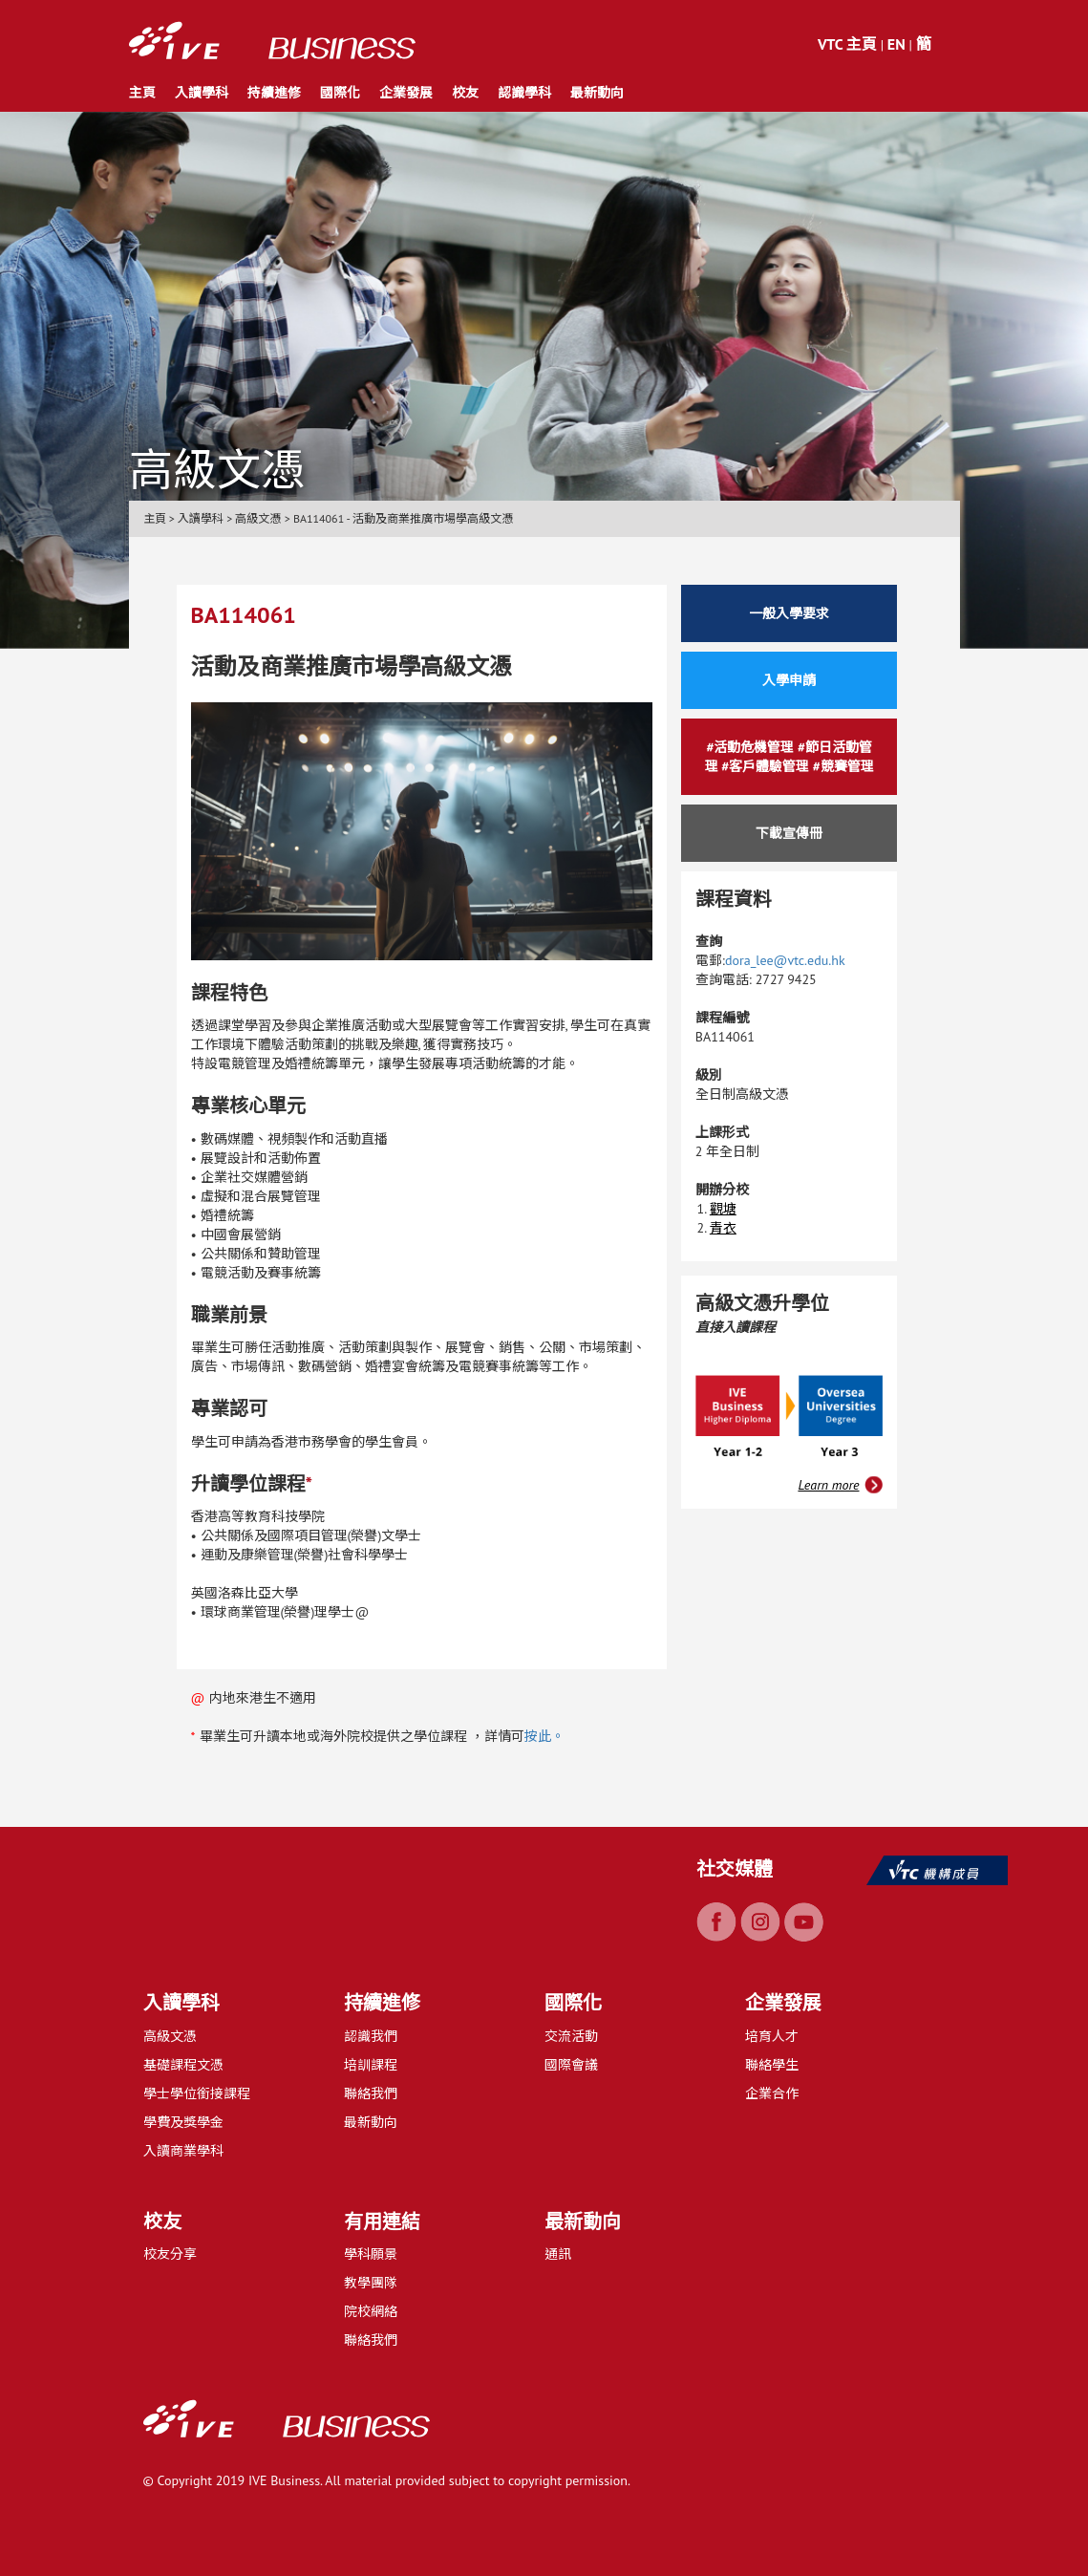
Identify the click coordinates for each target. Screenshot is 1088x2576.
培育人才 (772, 2036)
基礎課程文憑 (183, 2064)
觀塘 (723, 1208)
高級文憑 (170, 2036)
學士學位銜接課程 (196, 2093)
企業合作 (772, 2093)
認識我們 (370, 2036)
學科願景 (370, 2254)
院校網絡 (370, 2311)
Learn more (828, 1484)
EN (896, 44)
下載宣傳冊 (789, 833)
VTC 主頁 (847, 44)
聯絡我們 (370, 2093)
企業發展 (406, 92)
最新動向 (597, 92)
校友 (465, 92)
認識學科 (524, 92)
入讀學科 (201, 92)
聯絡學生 (772, 2064)
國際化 (340, 92)
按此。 (544, 1736)
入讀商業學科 (183, 2150)
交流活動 (571, 2036)
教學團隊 (370, 2282)
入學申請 (789, 680)
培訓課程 (370, 2064)
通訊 (557, 2254)
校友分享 (170, 2254)
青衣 (723, 1227)
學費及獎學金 (183, 2122)
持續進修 (274, 92)
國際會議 (571, 2064)
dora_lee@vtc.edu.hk (785, 960)
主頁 (142, 92)
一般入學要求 (789, 613)
